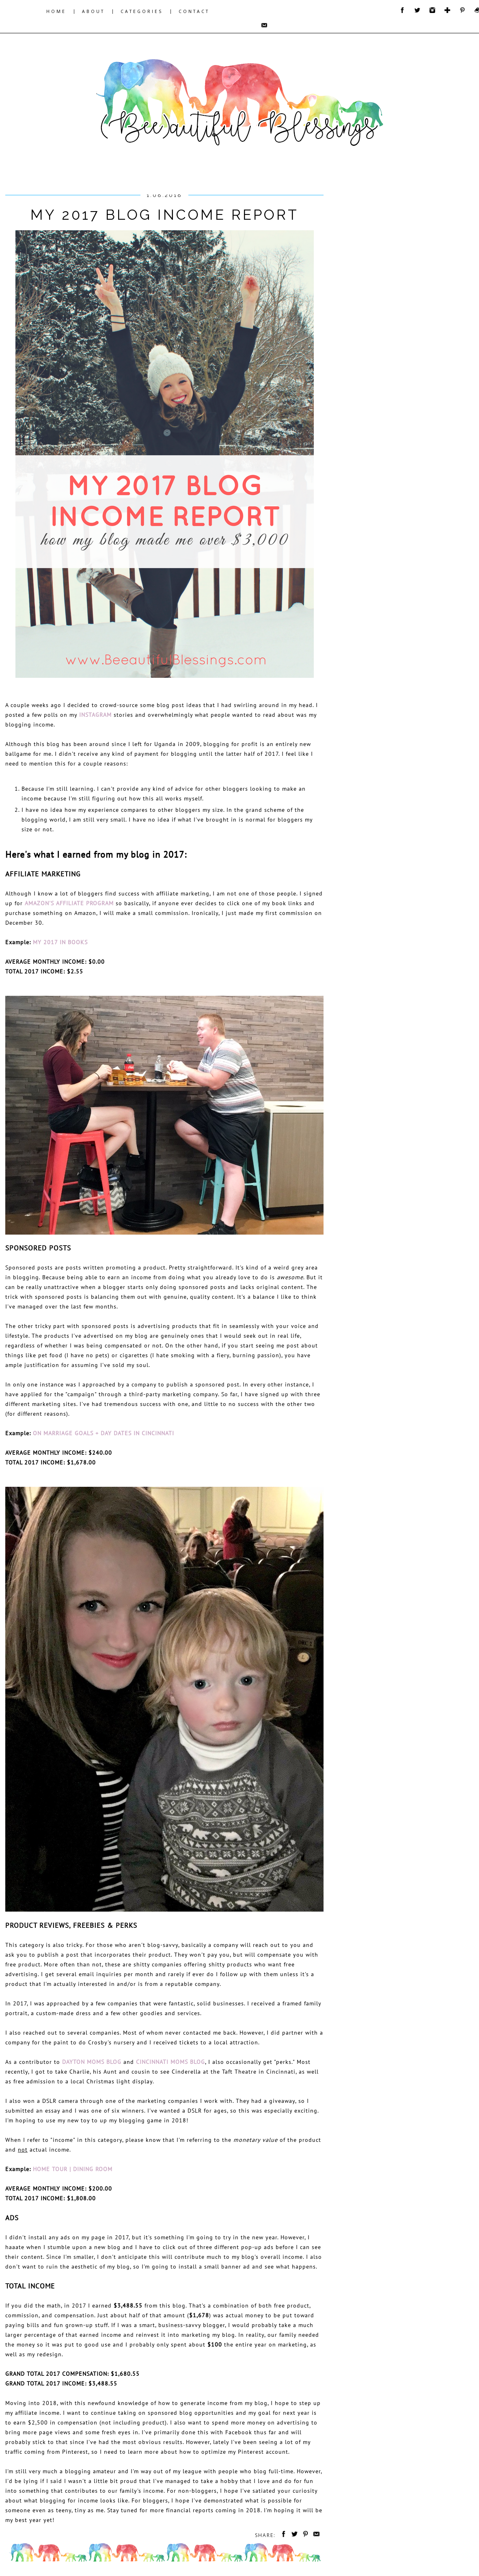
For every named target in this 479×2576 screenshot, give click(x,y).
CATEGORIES (142, 11)
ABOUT (93, 11)
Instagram (95, 714)
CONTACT (194, 11)
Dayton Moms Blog (91, 2062)
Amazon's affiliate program (69, 903)
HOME (56, 11)
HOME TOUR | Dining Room (72, 2169)
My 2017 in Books (60, 942)
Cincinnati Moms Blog (170, 2062)
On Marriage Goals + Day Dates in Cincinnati (103, 1433)
